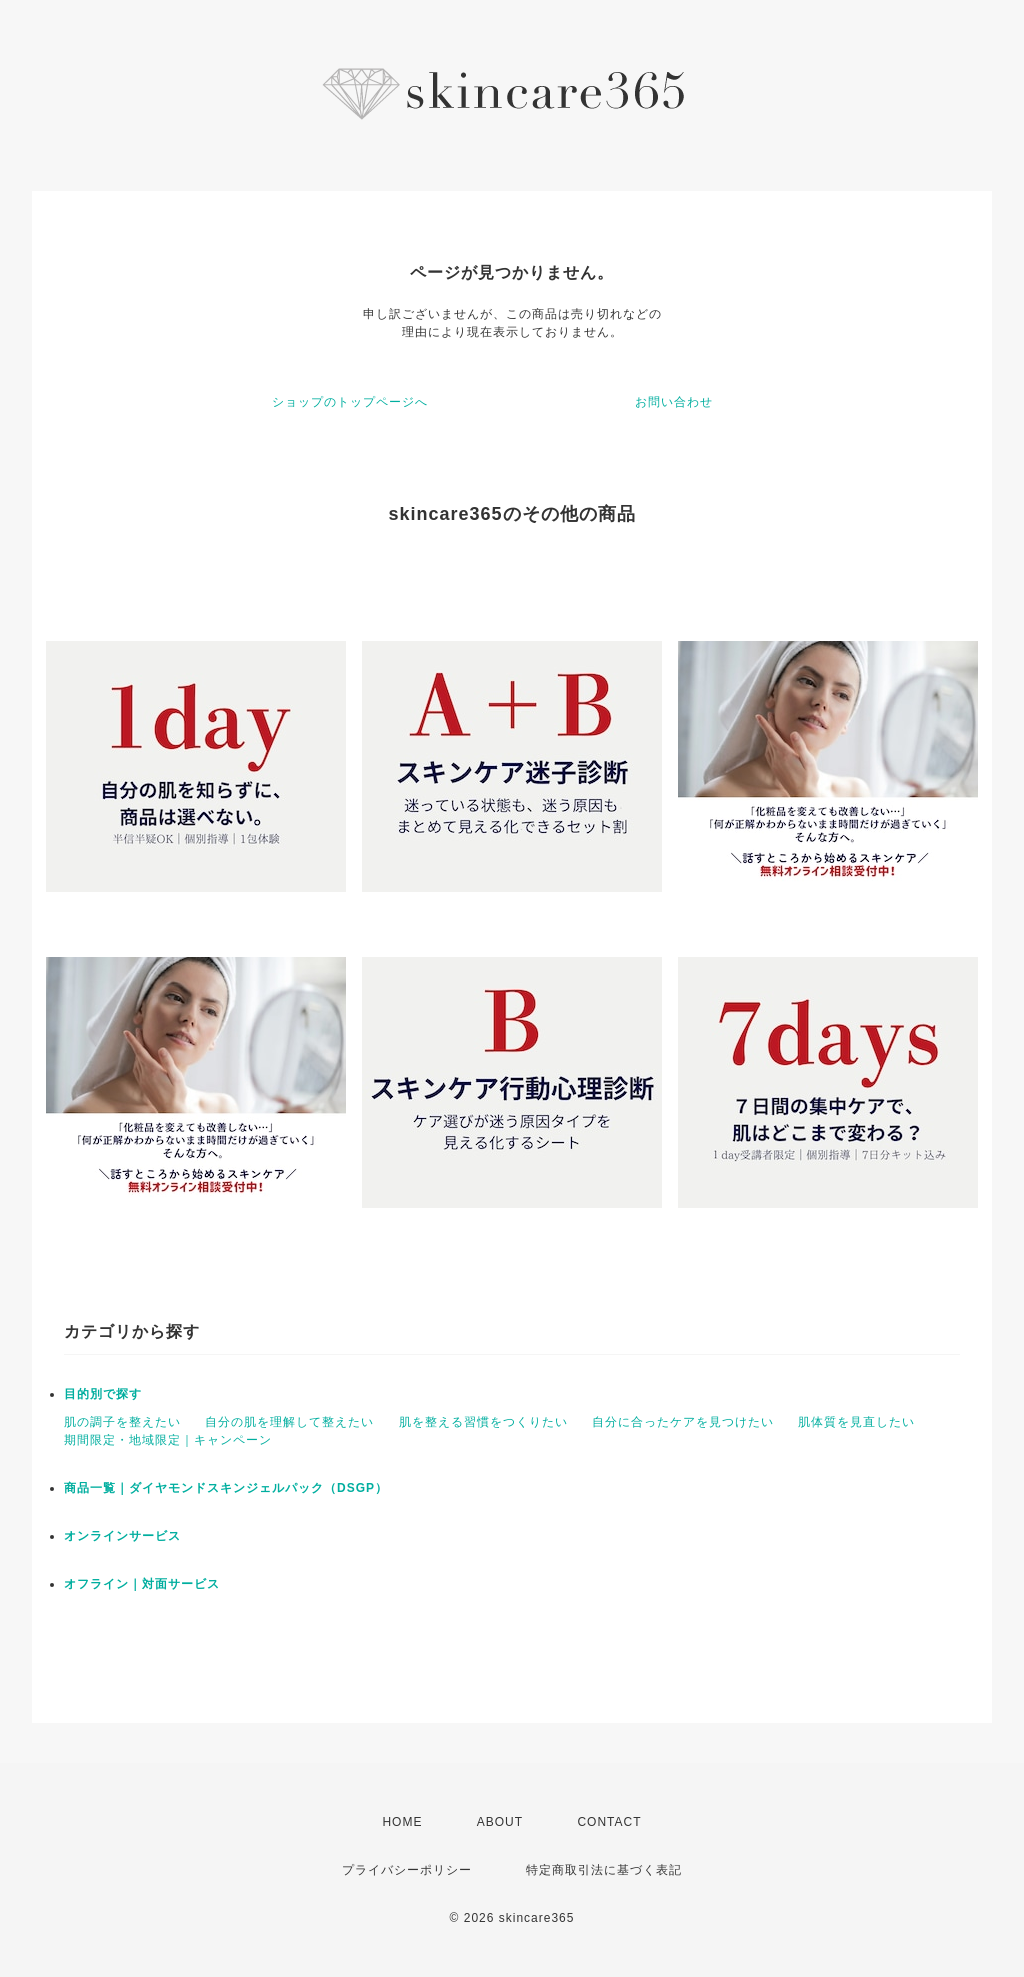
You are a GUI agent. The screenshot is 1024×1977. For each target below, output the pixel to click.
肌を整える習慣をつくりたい (483, 1422)
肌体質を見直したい (856, 1422)
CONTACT (609, 1822)
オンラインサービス (122, 1536)
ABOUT (500, 1822)
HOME (402, 1822)
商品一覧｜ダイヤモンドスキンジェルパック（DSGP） (226, 1488)
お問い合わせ (674, 402)
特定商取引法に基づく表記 (604, 1870)
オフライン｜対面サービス (142, 1584)
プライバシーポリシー (407, 1870)
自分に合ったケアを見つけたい (683, 1422)
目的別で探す (103, 1394)
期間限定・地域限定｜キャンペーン (168, 1440)
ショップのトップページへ (350, 402)
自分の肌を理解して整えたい (289, 1422)
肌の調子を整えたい (122, 1422)
